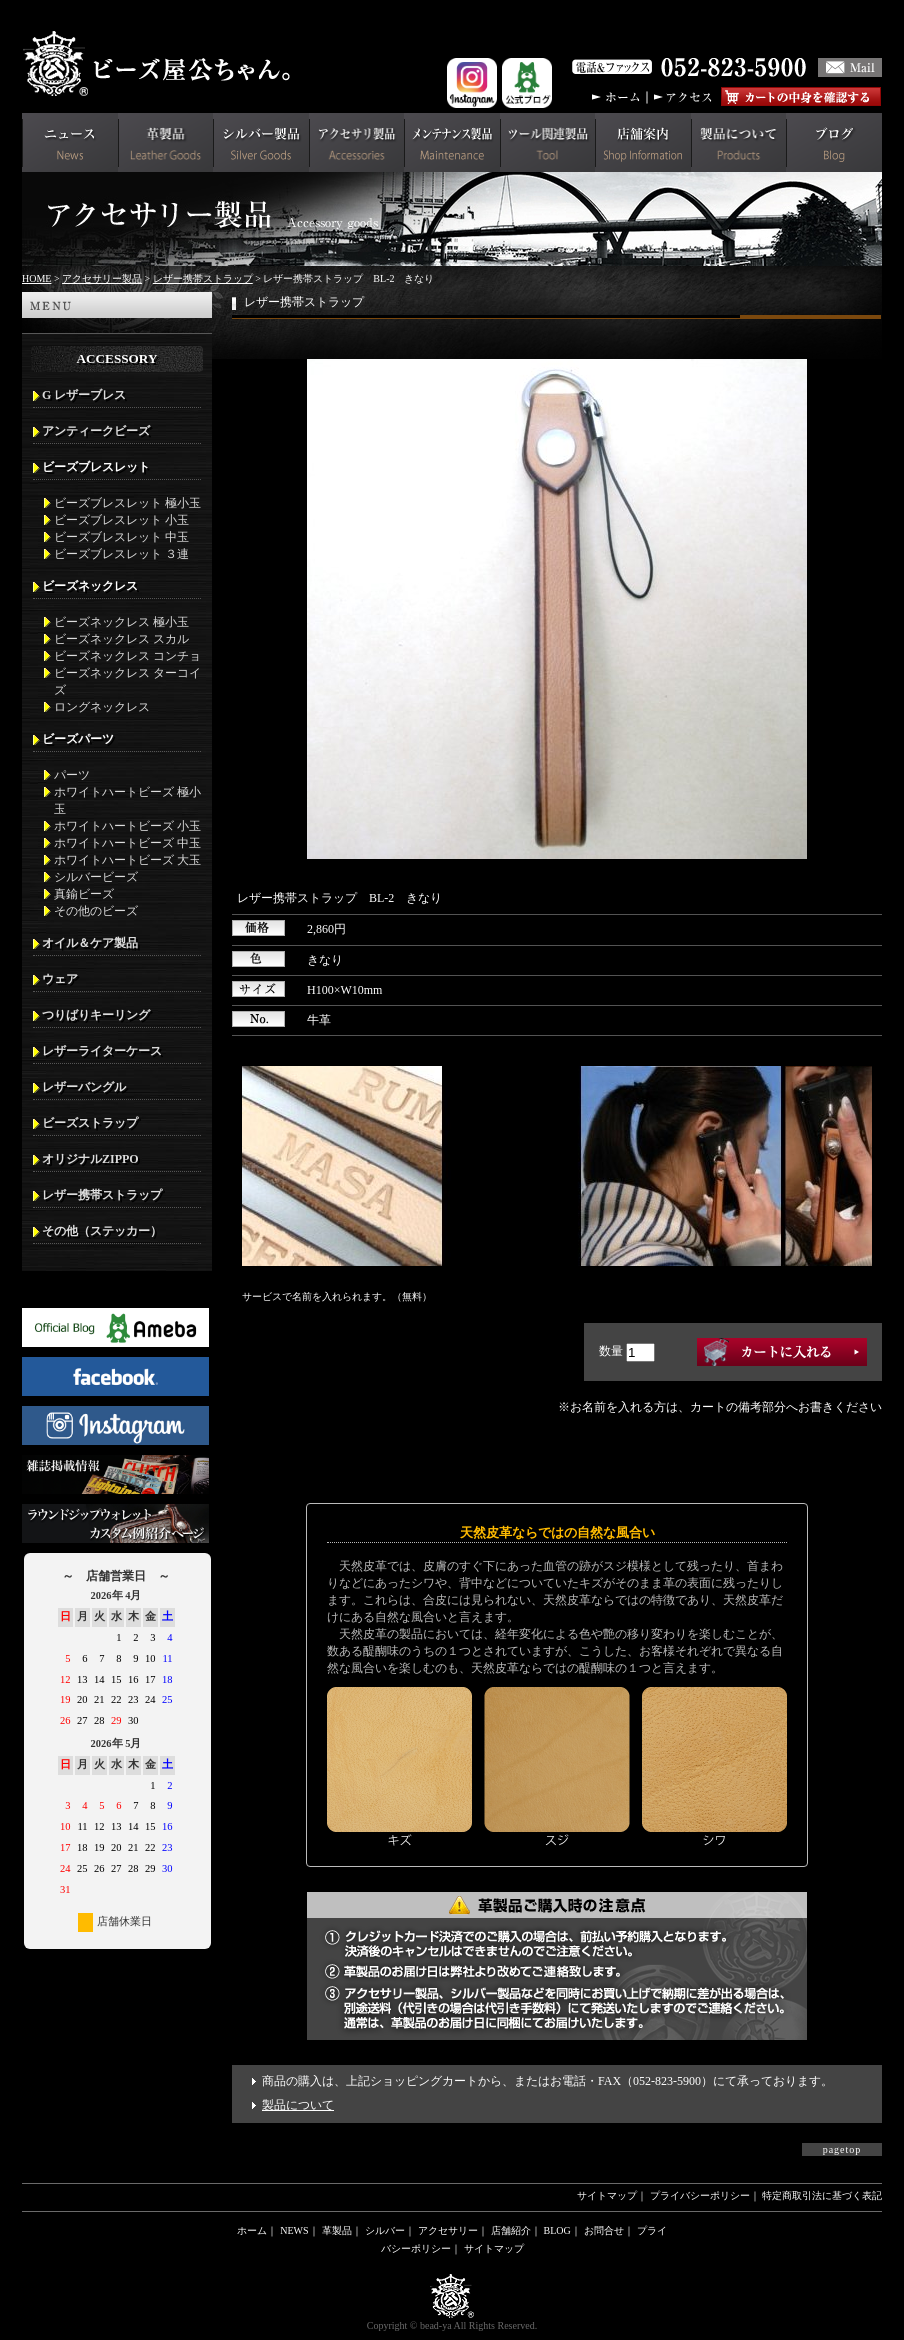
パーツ (72, 775)
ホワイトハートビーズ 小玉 (127, 826)
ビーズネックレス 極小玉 (121, 622)
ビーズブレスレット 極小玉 (127, 503)
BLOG (557, 2230)
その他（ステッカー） (102, 1231)
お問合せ (604, 2230)
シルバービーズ (96, 877)
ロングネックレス (102, 707)
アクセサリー (448, 2230)
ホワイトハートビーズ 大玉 (127, 860)
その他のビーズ (96, 911)
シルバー (385, 2230)
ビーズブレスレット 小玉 (121, 520)
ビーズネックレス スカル (121, 639)
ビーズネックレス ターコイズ (127, 681)
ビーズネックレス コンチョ (127, 656)
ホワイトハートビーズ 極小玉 (127, 800)
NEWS (294, 2230)
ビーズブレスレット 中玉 (121, 537)
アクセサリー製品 (102, 278)
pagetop (842, 2149)
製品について (298, 2105)
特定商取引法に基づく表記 (822, 2195)
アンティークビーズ (96, 431)
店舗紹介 (511, 2230)
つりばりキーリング (96, 1015)
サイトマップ (607, 2195)
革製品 (337, 2230)
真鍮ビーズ (84, 894)
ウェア (60, 979)
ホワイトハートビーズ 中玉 (127, 843)
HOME (36, 278)
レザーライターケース (102, 1051)
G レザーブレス (84, 395)
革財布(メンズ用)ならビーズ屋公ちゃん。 (162, 64)
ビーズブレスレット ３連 (121, 554)
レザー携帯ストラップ (203, 278)
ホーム (252, 2230)
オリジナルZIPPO (90, 1159)
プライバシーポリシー (700, 2195)
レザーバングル (84, 1087)
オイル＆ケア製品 (90, 943)
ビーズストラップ (90, 1123)
